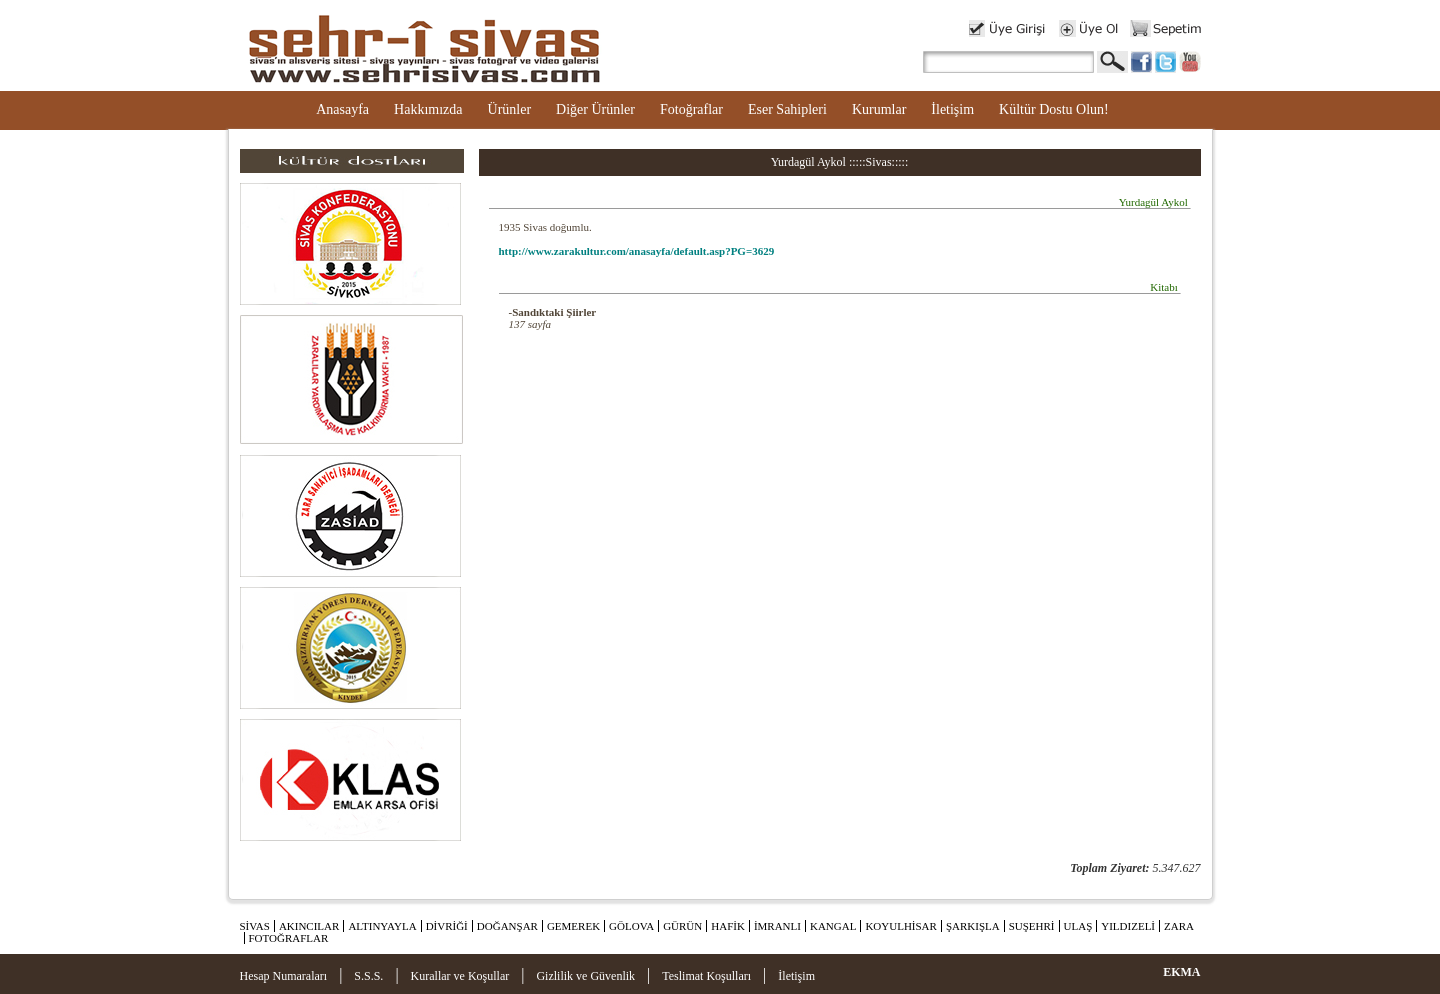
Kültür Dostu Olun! (1054, 109)
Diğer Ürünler (595, 109)
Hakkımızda (428, 109)
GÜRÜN (682, 926)
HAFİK (728, 926)
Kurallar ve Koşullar (460, 976)
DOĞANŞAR (507, 926)
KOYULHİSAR (901, 926)
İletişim (952, 109)
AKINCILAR (309, 926)
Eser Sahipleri (787, 109)
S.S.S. (368, 976)
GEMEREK (573, 926)
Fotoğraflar (691, 109)
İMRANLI (777, 926)
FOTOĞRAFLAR (289, 938)
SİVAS (255, 926)
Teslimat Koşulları (706, 976)
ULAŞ (1078, 926)
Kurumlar (879, 109)
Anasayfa (342, 109)
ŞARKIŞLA (973, 926)
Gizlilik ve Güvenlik (585, 976)
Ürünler (510, 109)
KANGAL (833, 926)
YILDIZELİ (1128, 926)
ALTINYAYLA (382, 926)
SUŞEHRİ (1032, 926)
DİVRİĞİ (447, 926)
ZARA (1179, 926)
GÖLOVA (631, 926)
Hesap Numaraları (284, 976)
